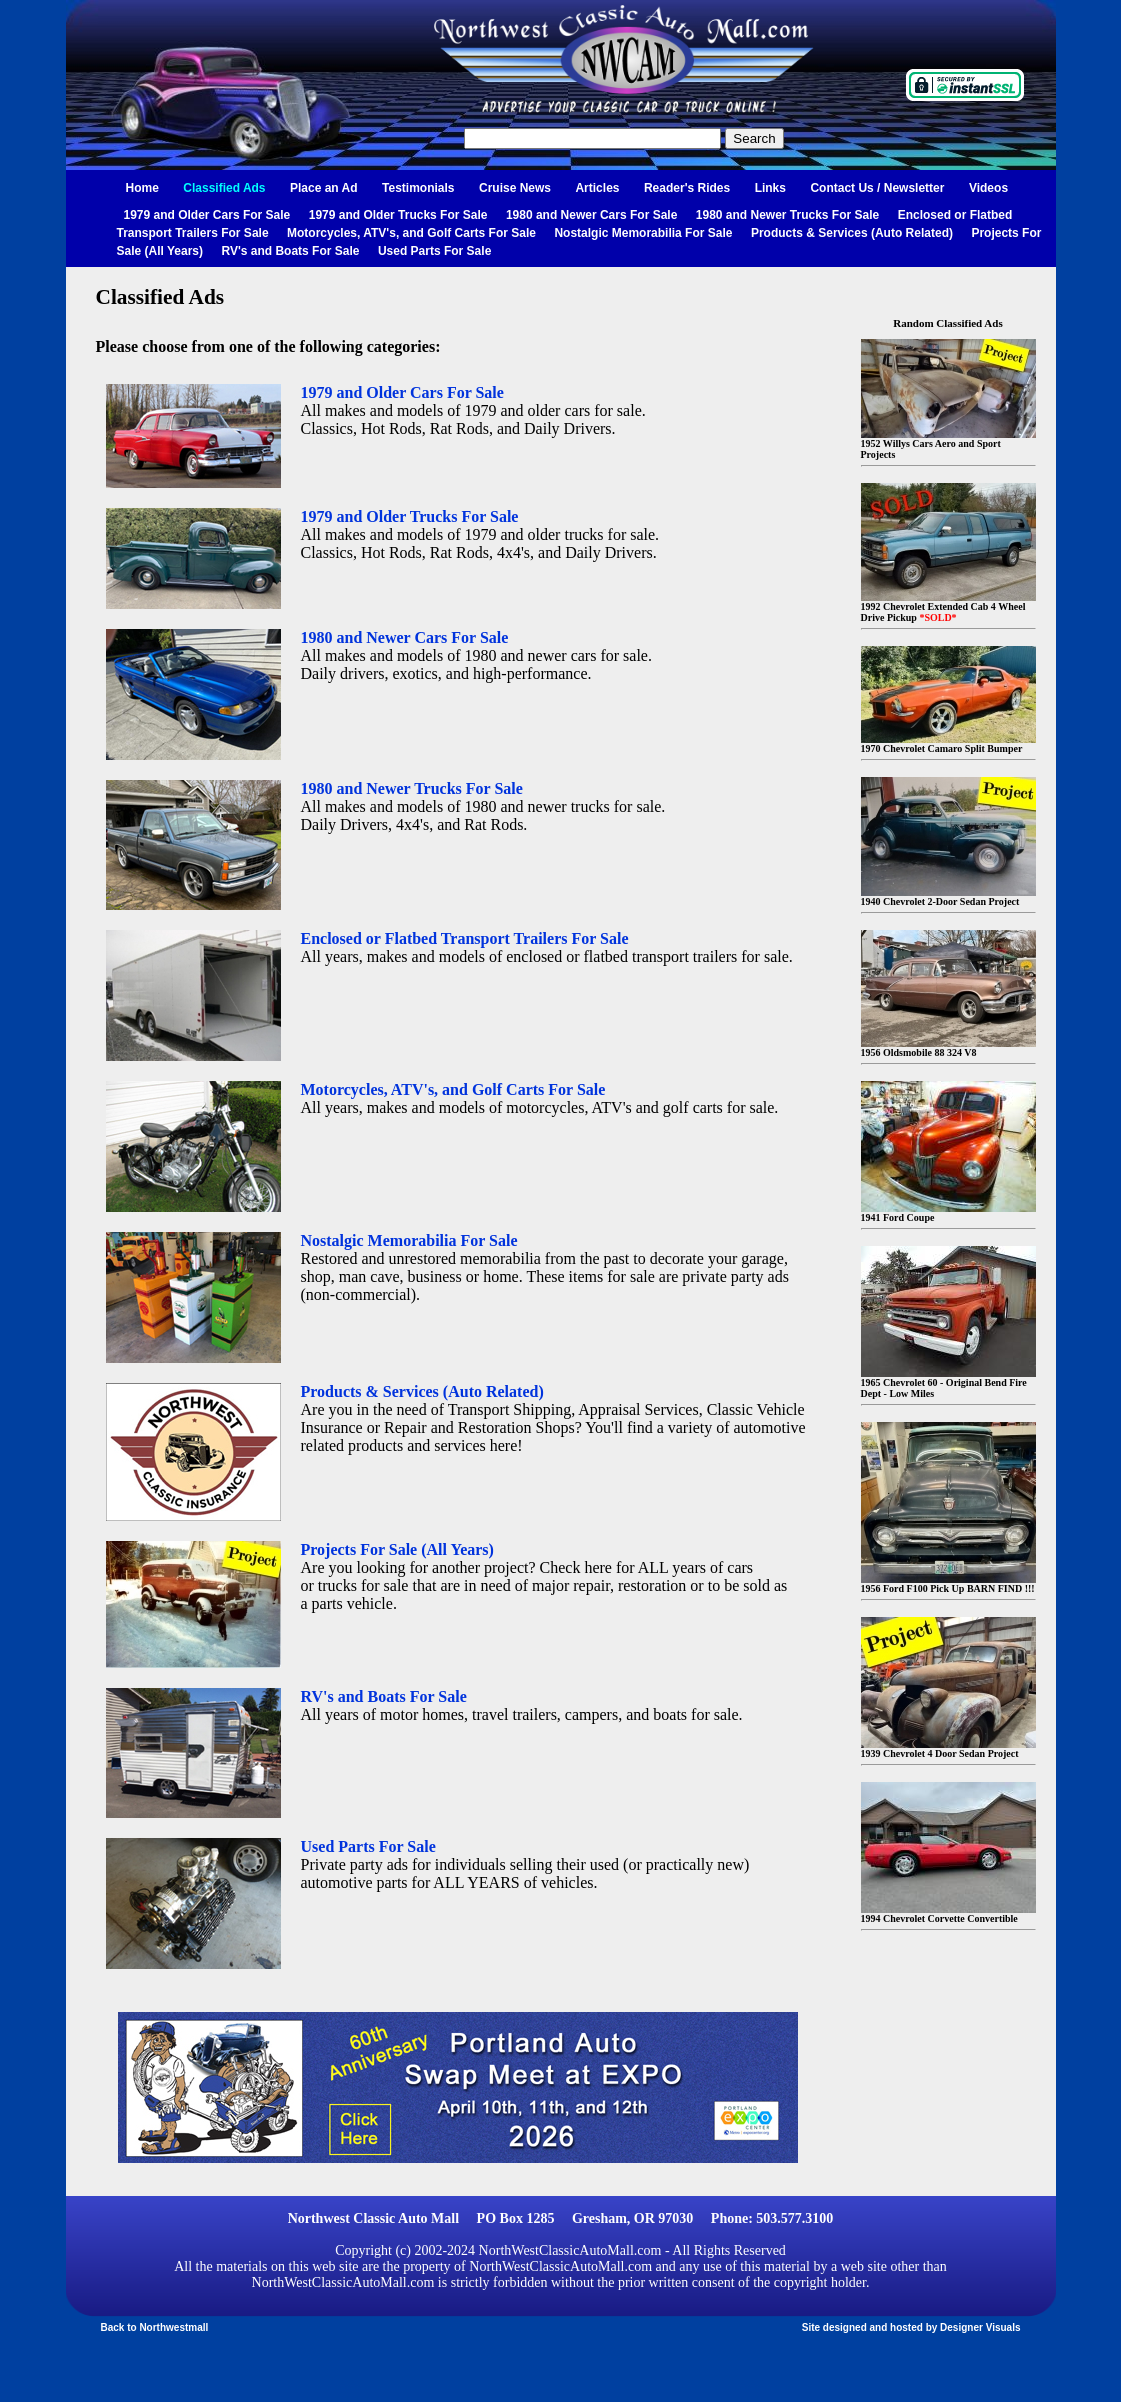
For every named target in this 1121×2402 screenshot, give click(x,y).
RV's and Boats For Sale (290, 251)
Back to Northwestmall (155, 2327)
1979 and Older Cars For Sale (207, 215)
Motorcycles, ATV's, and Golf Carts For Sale (411, 233)
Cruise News (515, 188)
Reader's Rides (687, 188)
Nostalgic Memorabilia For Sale (643, 233)
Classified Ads (224, 188)
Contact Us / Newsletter (877, 188)
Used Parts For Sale (434, 251)
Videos (988, 188)
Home (142, 188)
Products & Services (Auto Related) (852, 233)
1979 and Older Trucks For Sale (398, 215)
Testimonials (418, 188)
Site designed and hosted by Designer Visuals (911, 2327)
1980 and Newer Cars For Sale (591, 215)
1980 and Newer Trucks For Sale (787, 215)
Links (770, 188)
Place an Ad (324, 188)
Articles (597, 188)
